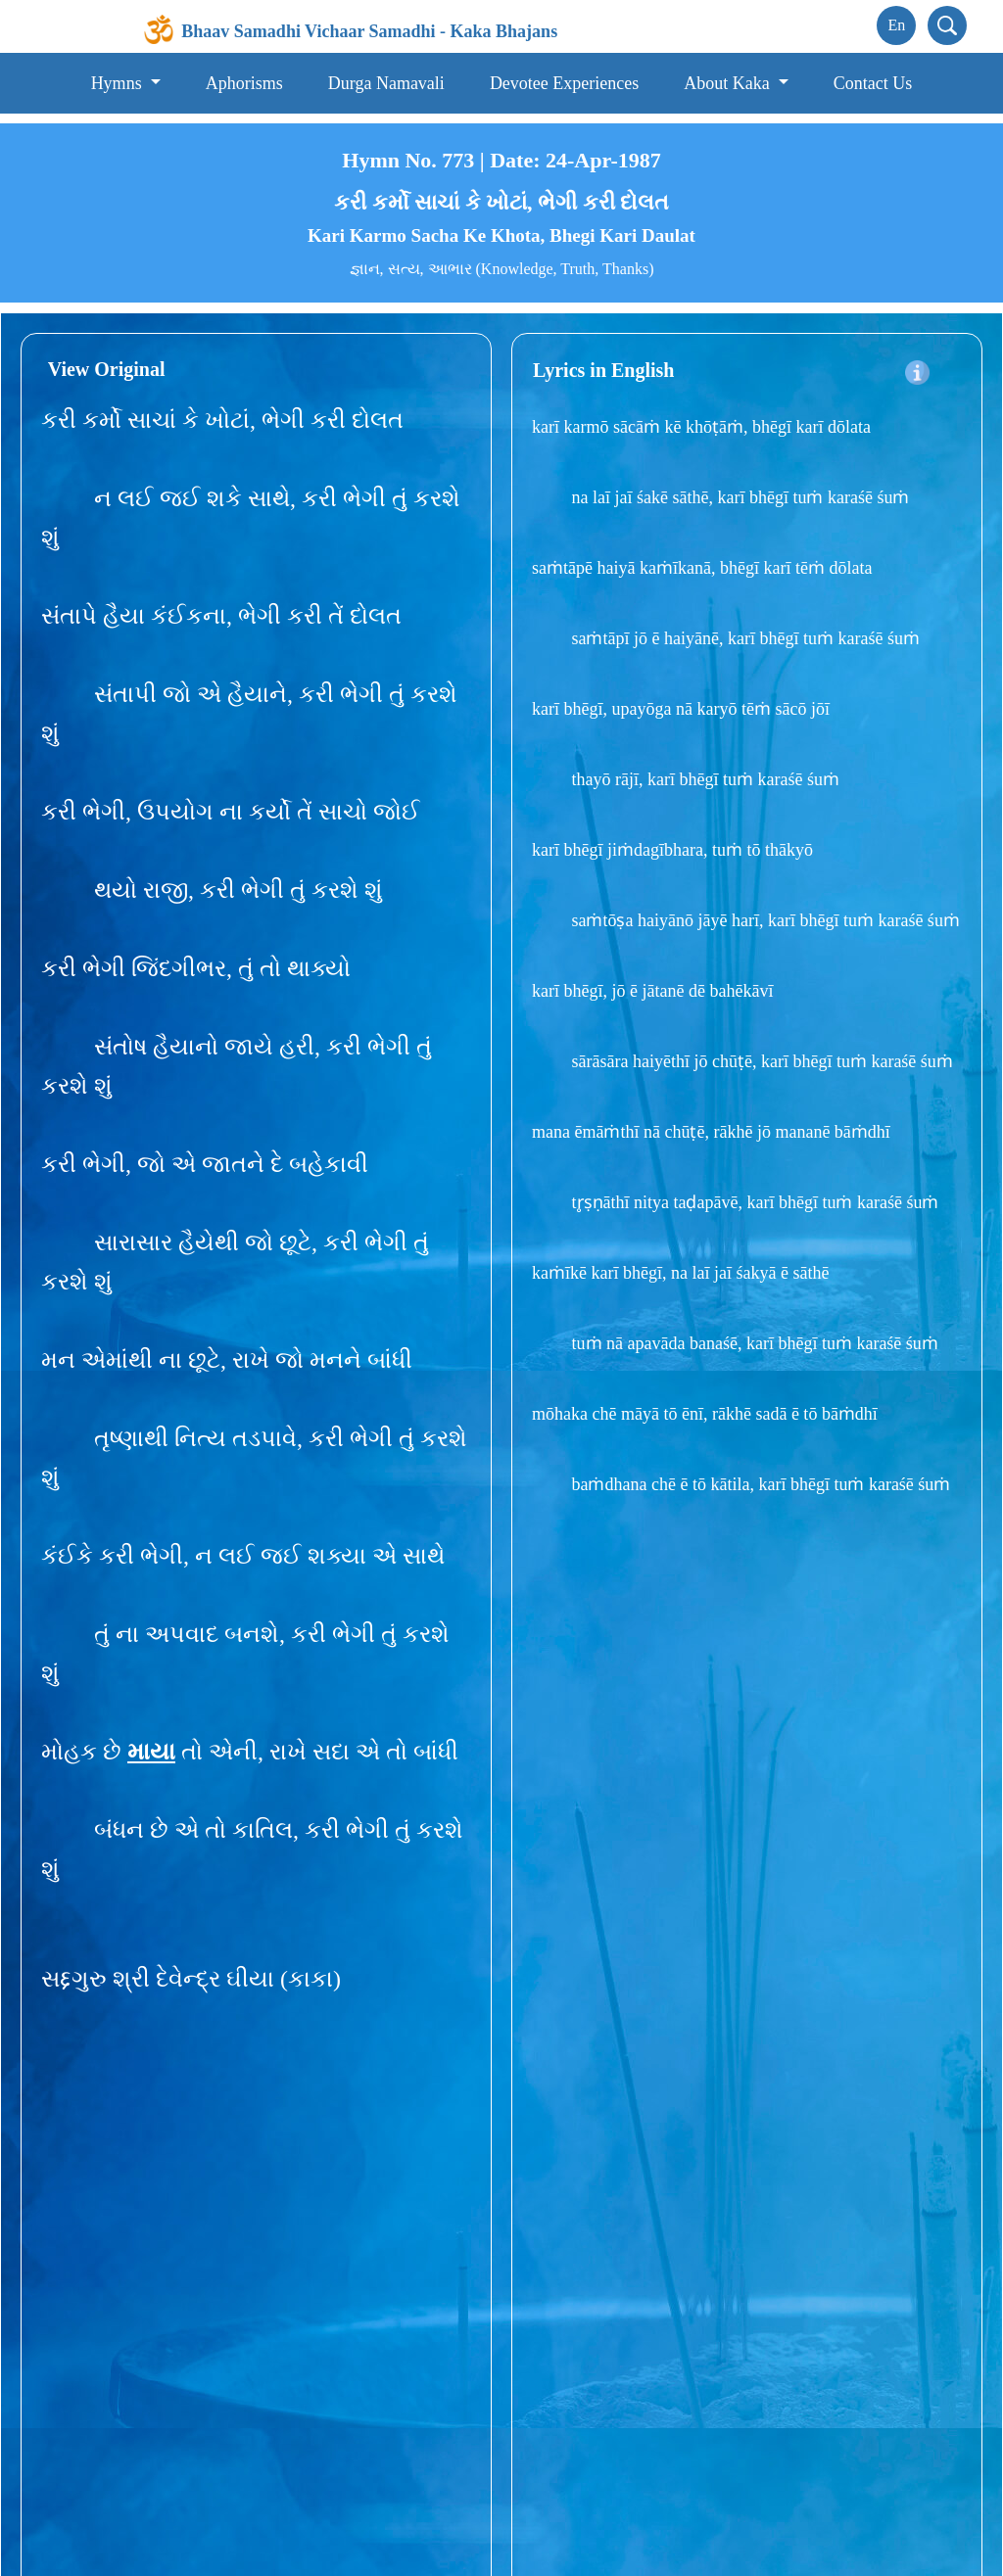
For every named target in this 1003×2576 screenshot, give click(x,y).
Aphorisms (244, 83)
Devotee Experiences (564, 83)
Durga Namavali (386, 83)
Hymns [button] (119, 83)
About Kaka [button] (729, 83)
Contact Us (873, 83)
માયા (151, 1751)
